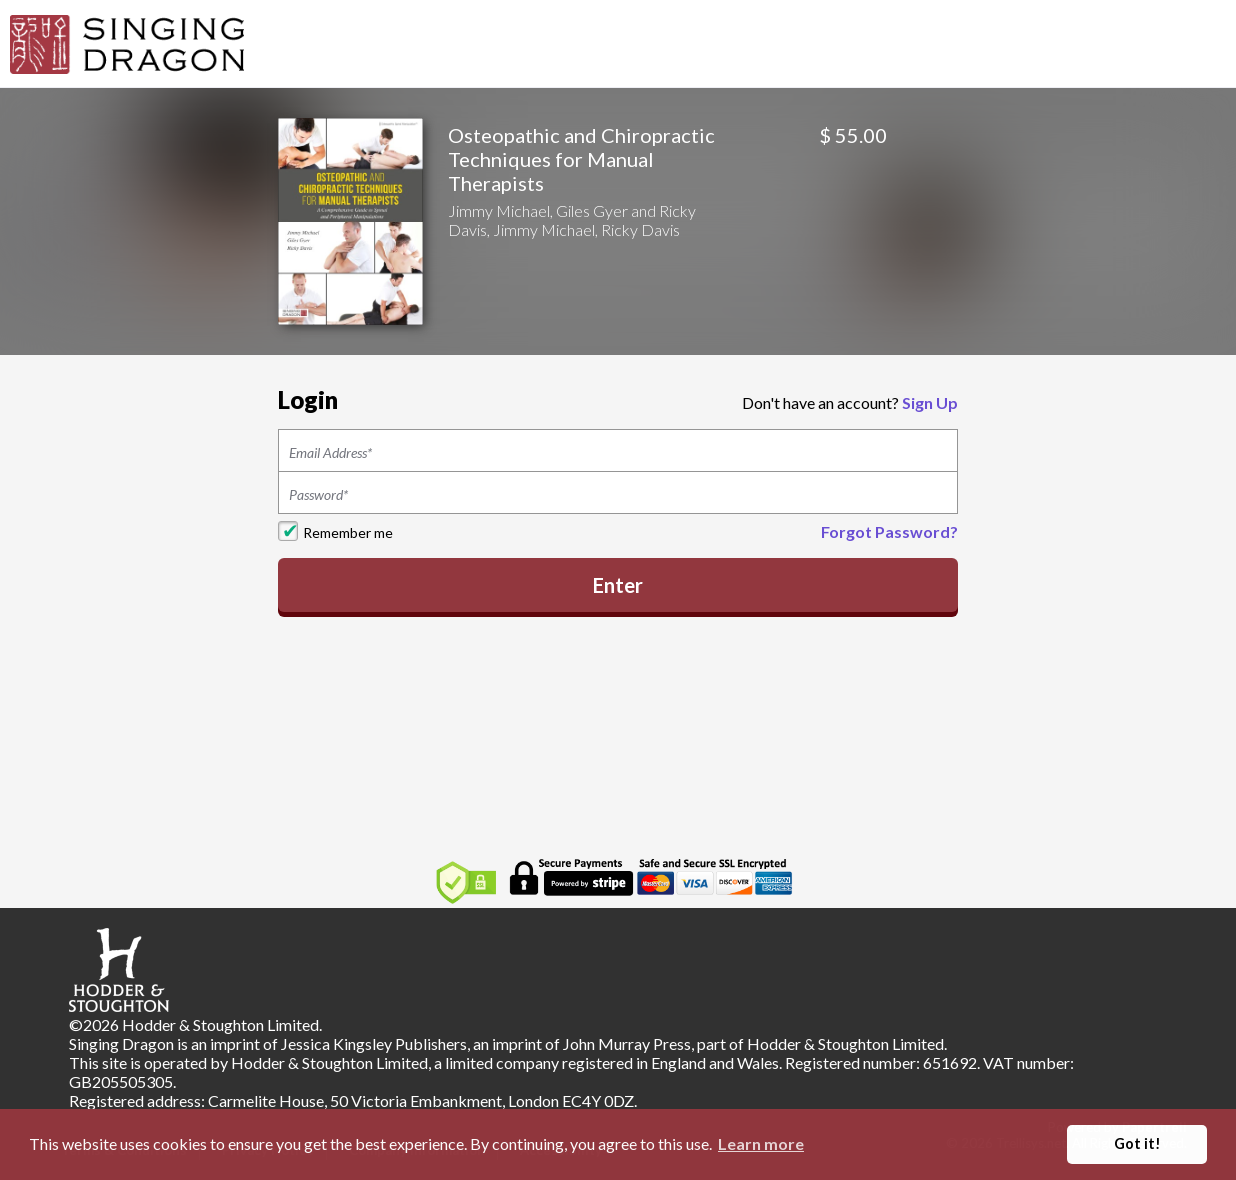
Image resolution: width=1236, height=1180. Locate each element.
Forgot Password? (889, 531)
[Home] (127, 42)
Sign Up (930, 402)
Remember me (348, 532)
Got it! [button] (1137, 1143)
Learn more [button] (761, 1143)
